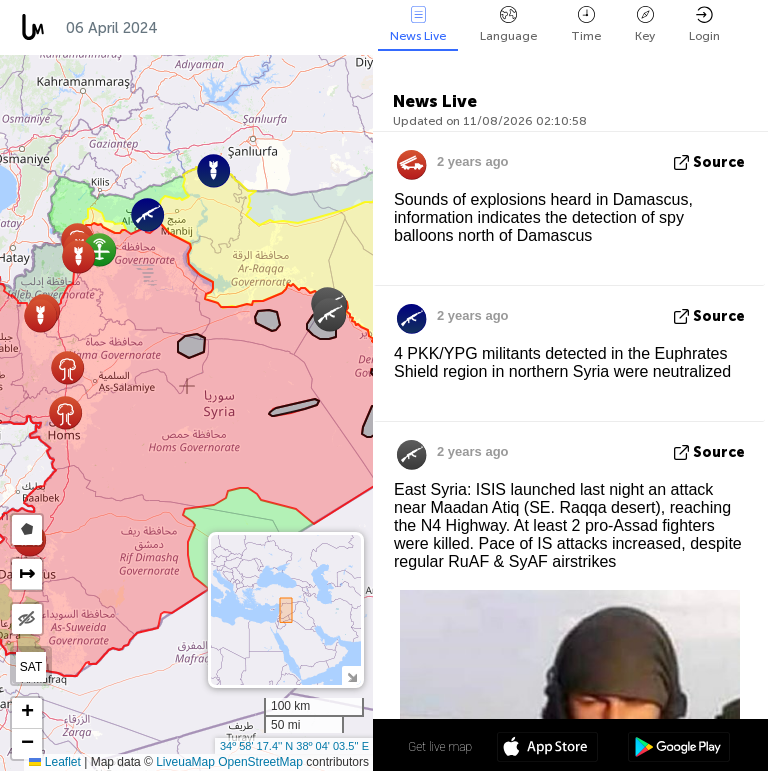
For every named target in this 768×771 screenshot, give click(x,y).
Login (704, 24)
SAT (31, 667)
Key (645, 24)
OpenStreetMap (260, 762)
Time (586, 24)
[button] (40, 315)
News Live (418, 24)
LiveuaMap (185, 762)
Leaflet (54, 762)
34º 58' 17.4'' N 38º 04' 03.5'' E (294, 746)
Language (508, 24)
